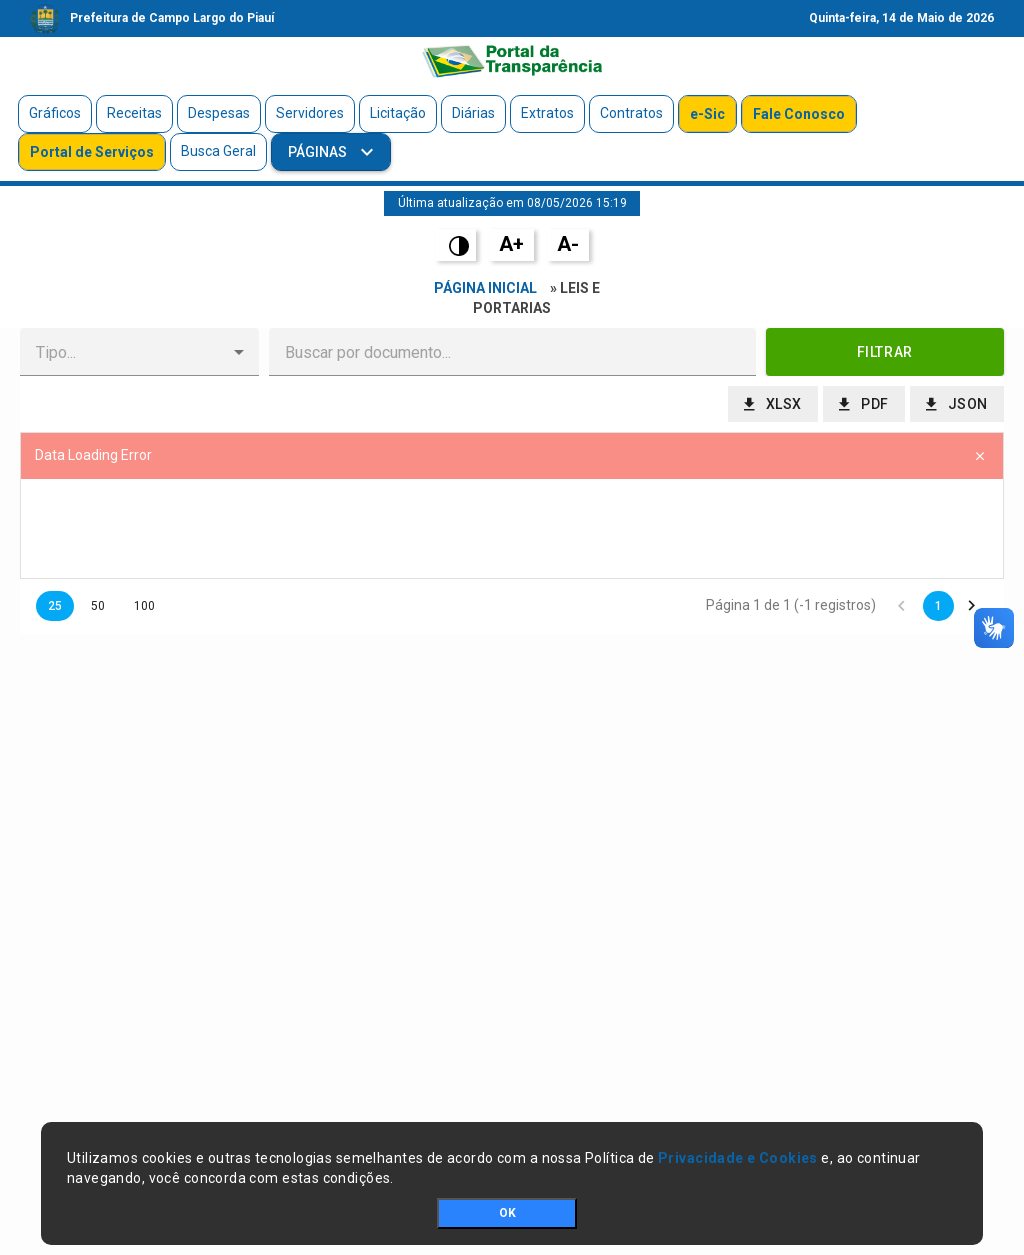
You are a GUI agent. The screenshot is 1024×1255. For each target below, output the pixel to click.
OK (507, 1213)
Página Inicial (485, 288)
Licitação (398, 113)
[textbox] (512, 352)
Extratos (547, 113)
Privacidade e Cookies (738, 1158)
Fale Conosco (799, 114)
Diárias (473, 113)
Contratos (631, 113)
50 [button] (98, 606)
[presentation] (512, 529)
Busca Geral (218, 151)
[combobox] (123, 352)
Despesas (219, 113)
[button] (239, 352)
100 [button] (144, 606)
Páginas (319, 152)
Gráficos (55, 113)
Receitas (134, 113)
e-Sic (707, 114)
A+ (511, 244)
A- (568, 244)
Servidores (310, 113)
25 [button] (55, 606)
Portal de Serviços (92, 152)
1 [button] (938, 606)
